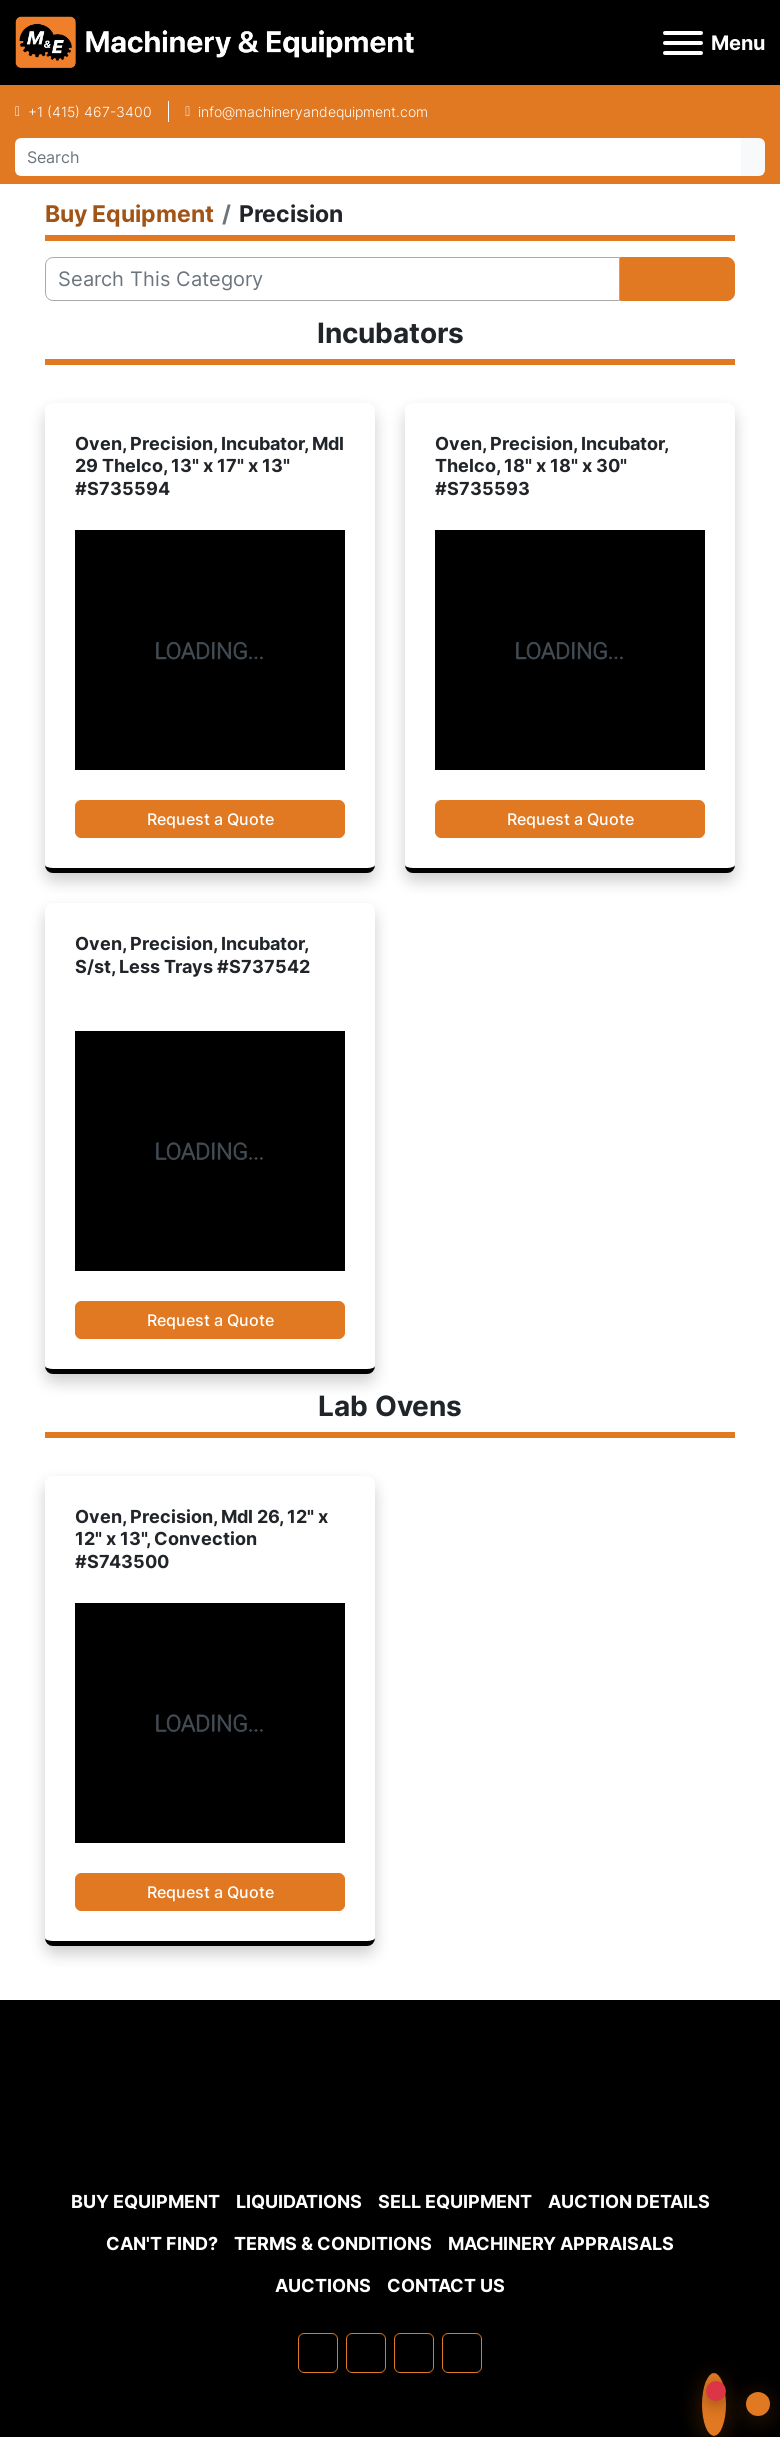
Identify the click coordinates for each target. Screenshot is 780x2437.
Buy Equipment (145, 2201)
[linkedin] (366, 2353)
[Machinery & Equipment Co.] (390, 2131)
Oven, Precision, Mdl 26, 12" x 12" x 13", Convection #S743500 (201, 1539)
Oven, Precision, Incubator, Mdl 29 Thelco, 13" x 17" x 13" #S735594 (209, 466)
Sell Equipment (455, 2201)
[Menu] (683, 43)
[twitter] (414, 2353)
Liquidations (299, 2201)
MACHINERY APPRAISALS (561, 2243)
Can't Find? (162, 2243)
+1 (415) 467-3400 (90, 111)
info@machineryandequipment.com (313, 111)
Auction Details (629, 2201)
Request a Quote (210, 819)
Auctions (323, 2285)
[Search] (378, 157)
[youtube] (462, 2353)
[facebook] (318, 2353)
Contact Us (446, 2285)
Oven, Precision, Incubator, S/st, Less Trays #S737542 (192, 955)
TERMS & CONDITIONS (333, 2243)
